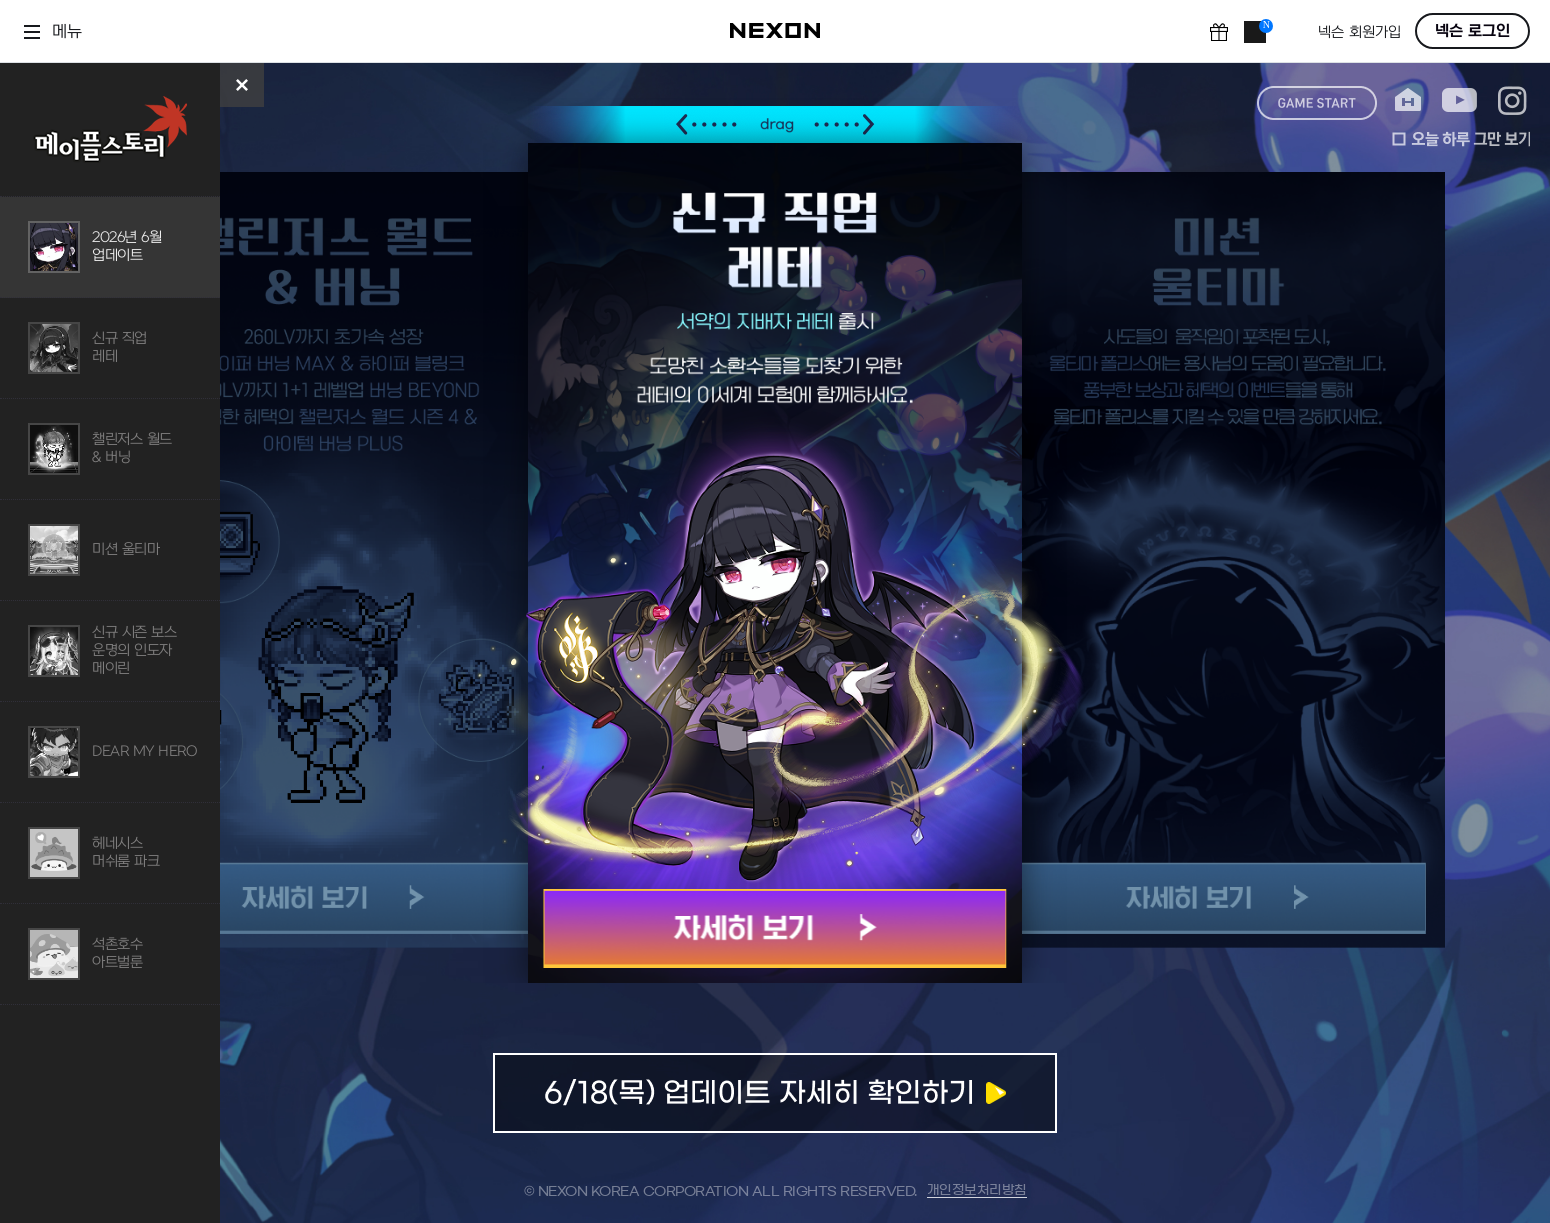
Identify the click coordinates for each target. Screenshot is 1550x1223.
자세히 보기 (775, 928)
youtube (1459, 100)
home (1408, 100)
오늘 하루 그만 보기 (1461, 139)
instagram (1512, 100)
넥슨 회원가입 (1359, 32)
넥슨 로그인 (1472, 31)
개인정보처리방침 (977, 1190)
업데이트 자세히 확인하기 (775, 1093)
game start (1317, 103)
